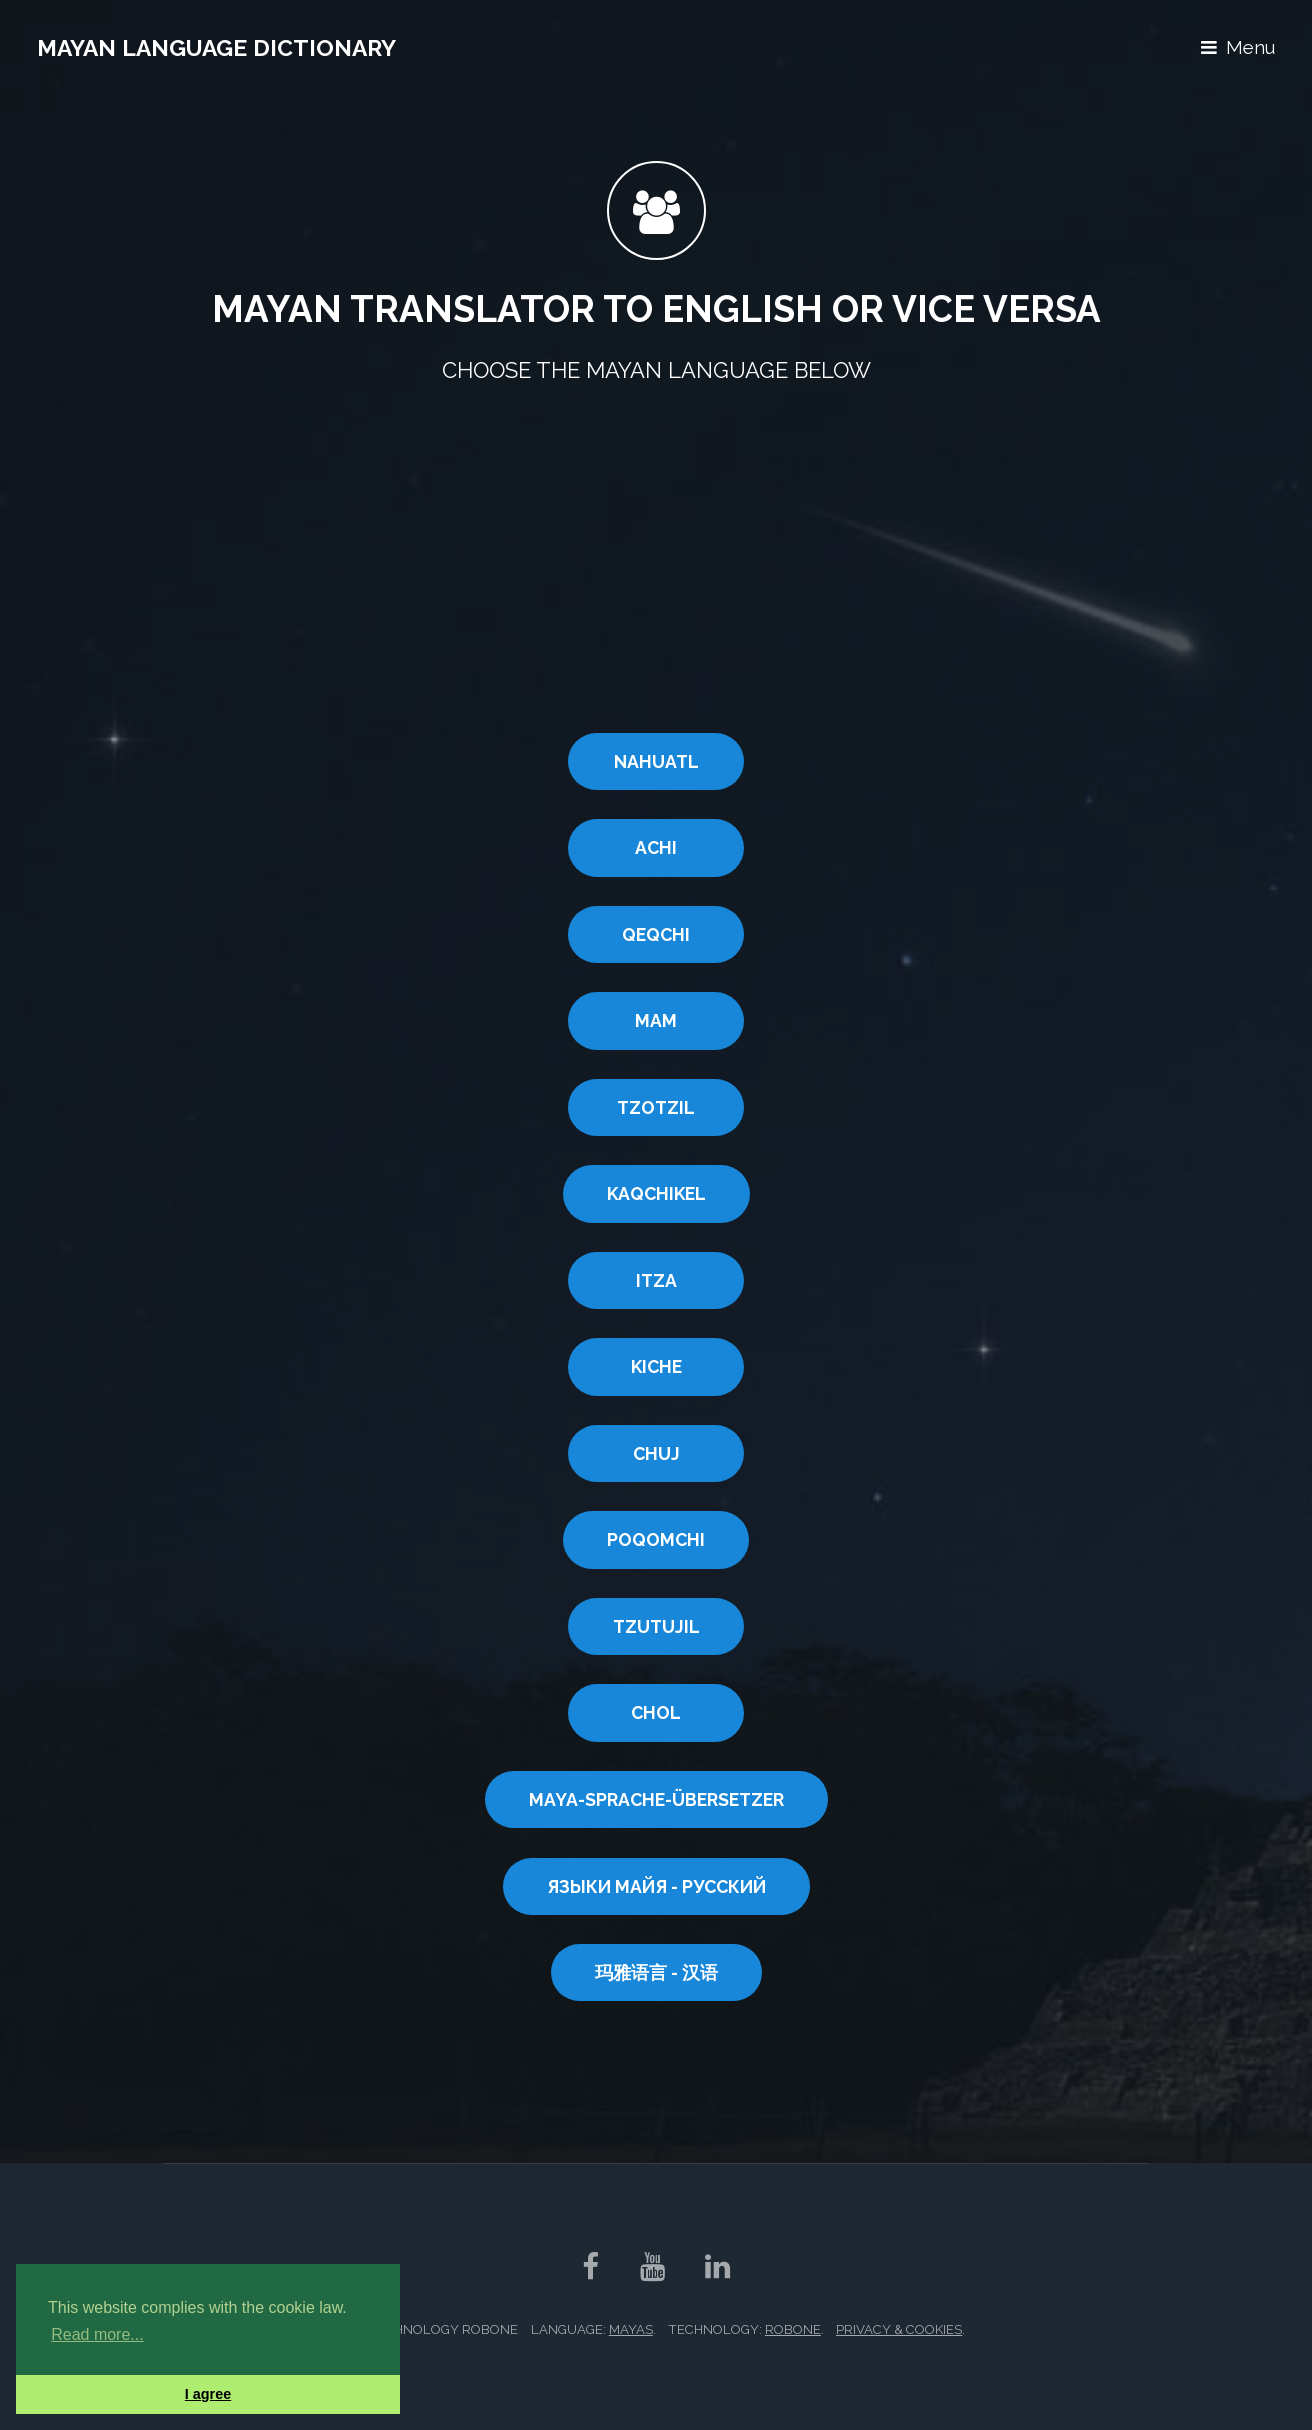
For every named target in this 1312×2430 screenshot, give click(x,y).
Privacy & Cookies (899, 2329)
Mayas (631, 2329)
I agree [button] (208, 2394)
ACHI (656, 847)
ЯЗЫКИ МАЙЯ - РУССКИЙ (656, 1886)
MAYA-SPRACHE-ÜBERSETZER (656, 1799)
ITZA (656, 1280)
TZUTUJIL (656, 1626)
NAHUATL (656, 761)
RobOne (793, 2329)
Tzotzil (656, 1107)
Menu (1250, 47)
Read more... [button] (97, 2334)
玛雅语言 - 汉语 (656, 1972)
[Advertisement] (656, 563)
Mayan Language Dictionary (216, 47)
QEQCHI (656, 934)
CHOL (656, 1712)
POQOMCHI (656, 1539)
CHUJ (656, 1453)
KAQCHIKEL (656, 1193)
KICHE (656, 1366)
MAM (656, 1020)
